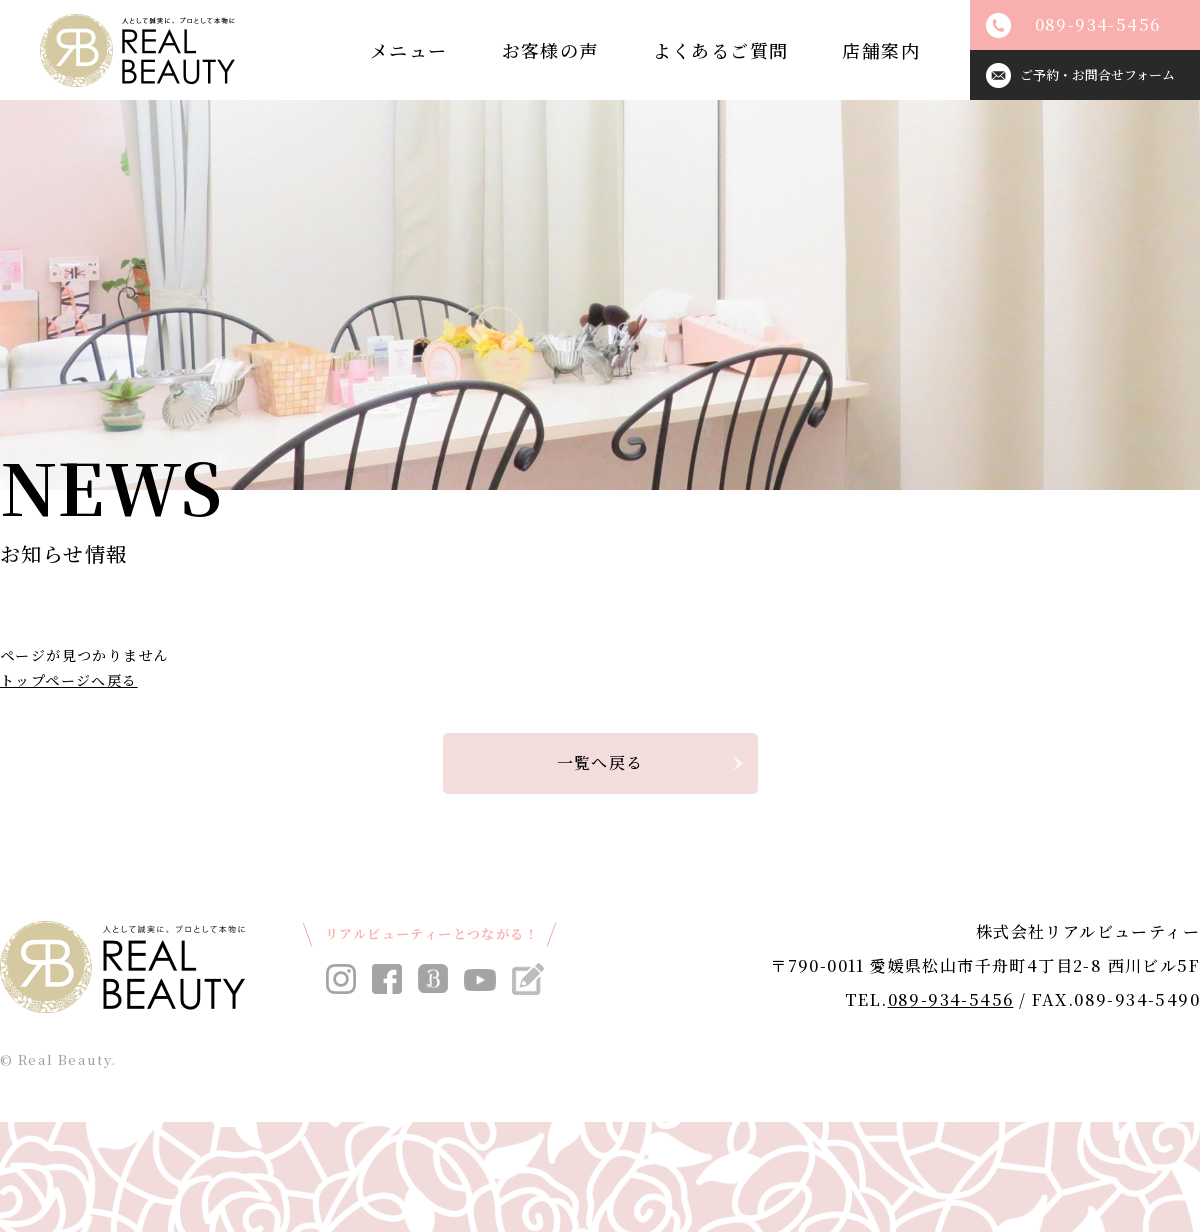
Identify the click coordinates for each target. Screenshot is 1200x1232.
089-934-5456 (951, 999)
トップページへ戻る (69, 680)
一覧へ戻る (600, 762)
